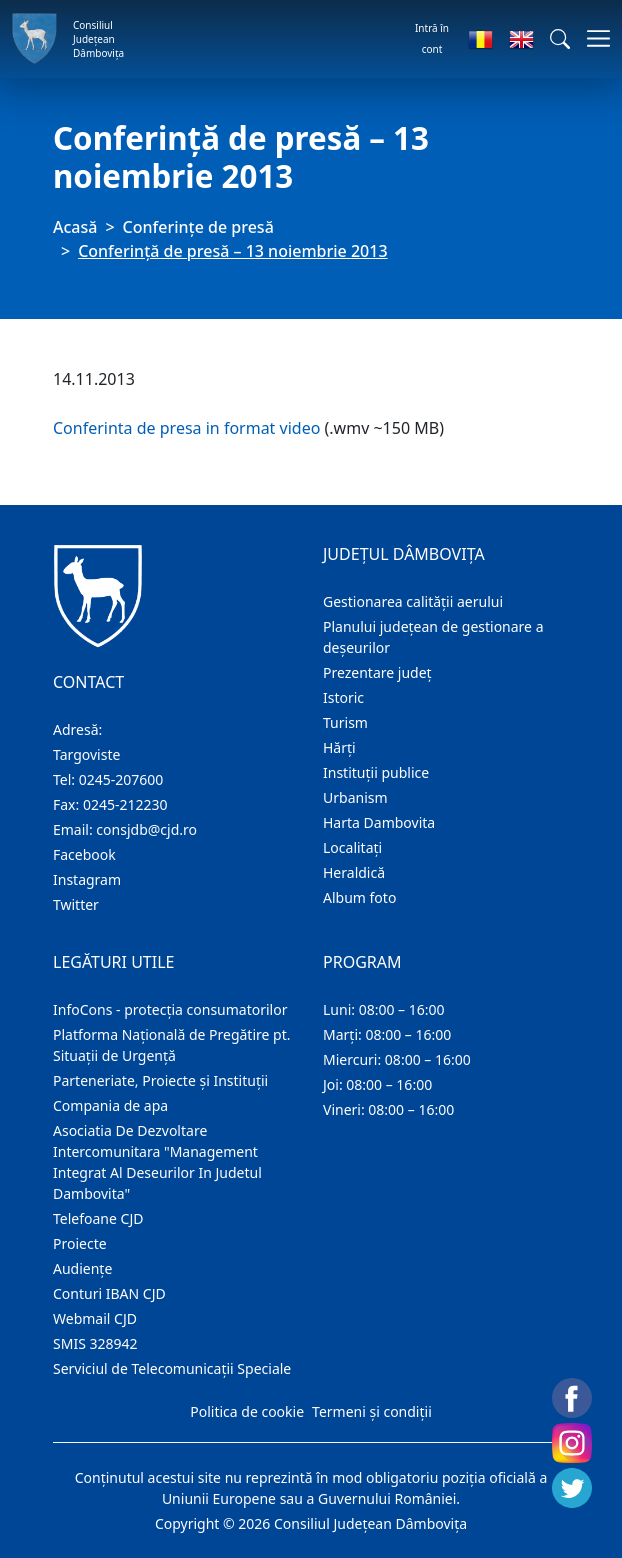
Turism (345, 722)
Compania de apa (110, 1105)
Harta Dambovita (379, 822)
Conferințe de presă (198, 227)
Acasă (75, 227)
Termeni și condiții (372, 1411)
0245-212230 (125, 804)
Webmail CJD (95, 1318)
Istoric (343, 697)
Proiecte (80, 1243)
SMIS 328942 (95, 1343)
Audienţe (82, 1268)
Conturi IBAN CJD (109, 1293)
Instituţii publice (376, 772)
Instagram (87, 879)
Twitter (76, 904)
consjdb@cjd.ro (146, 829)
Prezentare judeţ (377, 672)
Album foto (359, 897)
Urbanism (355, 797)
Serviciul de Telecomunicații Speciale (172, 1368)
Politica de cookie (247, 1411)
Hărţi (339, 747)
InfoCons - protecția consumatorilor (170, 1009)
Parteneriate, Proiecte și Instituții (160, 1080)
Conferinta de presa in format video (186, 428)
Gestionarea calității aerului (413, 601)
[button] (560, 39)
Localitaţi (352, 847)
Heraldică (354, 872)
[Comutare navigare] (592, 38)
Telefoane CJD (98, 1218)
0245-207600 (121, 779)
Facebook (84, 854)
